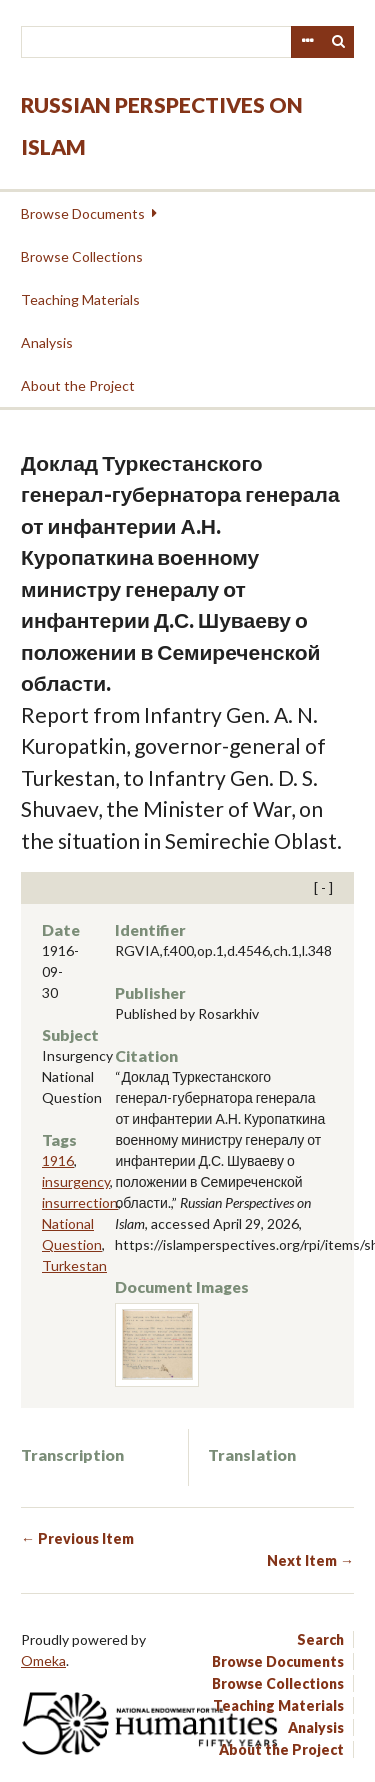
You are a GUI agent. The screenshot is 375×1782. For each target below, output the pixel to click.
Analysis (47, 342)
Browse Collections (82, 256)
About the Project (78, 385)
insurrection (80, 1202)
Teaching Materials (80, 299)
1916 (58, 1160)
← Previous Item (77, 1538)
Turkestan (74, 1265)
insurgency (76, 1181)
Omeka (43, 1660)
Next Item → (310, 1560)
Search (339, 42)
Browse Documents (83, 213)
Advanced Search (307, 42)
